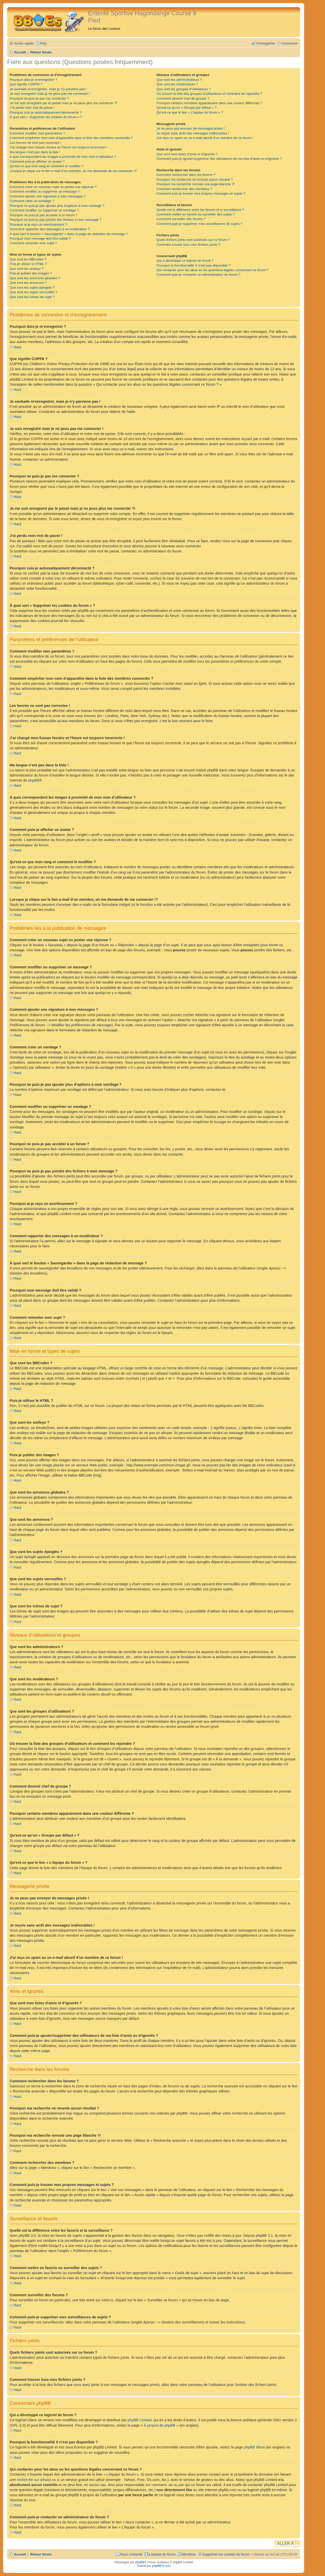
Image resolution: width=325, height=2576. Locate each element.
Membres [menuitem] (189, 2554)
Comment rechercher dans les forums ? (185, 175)
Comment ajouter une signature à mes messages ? (48, 196)
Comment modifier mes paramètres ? (37, 133)
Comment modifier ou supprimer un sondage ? (44, 210)
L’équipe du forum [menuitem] (162, 2554)
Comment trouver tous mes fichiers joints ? (188, 244)
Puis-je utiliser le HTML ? (28, 264)
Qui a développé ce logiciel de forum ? (184, 260)
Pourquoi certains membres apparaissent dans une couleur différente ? (209, 103)
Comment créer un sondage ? (32, 201)
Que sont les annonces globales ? (35, 278)
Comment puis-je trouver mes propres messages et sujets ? (200, 193)
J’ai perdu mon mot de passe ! (32, 108)
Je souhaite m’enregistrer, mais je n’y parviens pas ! (48, 89)
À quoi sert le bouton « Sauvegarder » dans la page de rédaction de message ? (69, 234)
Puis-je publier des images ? (31, 273)
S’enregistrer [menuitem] (265, 43)
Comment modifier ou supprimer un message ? (45, 191)
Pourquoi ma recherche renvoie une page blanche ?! (195, 184)
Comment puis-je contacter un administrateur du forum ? (198, 274)
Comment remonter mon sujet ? (33, 243)
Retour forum (41, 2554)
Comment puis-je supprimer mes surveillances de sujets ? (199, 224)
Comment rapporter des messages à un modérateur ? (50, 229)
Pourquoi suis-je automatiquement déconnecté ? (46, 112)
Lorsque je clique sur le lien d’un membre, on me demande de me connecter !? (73, 171)
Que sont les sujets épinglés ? (32, 287)
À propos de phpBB (159, 2425)
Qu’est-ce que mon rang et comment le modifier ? (46, 166)
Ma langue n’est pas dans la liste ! (35, 152)
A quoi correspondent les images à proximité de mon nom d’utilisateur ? (63, 157)
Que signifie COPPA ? (26, 84)
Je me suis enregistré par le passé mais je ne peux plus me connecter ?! (63, 103)
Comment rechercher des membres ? (184, 189)
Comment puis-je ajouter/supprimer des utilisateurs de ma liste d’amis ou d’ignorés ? (219, 159)
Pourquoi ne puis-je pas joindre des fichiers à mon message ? (55, 220)
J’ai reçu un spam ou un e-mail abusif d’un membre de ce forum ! (204, 138)
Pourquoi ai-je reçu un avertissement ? (38, 224)
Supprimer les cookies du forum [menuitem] (225, 2554)
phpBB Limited (140, 2420)
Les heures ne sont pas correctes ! (35, 143)
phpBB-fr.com (161, 2566)
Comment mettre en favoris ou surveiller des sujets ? (195, 214)
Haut (17, 347)
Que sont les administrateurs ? (179, 80)
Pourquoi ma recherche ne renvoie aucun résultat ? (194, 179)
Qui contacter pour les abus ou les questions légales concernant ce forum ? (212, 270)
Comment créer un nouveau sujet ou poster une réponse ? (53, 187)
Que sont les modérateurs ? (177, 84)
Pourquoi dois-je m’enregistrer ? (33, 80)
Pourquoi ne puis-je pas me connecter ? (39, 98)
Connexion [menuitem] (290, 43)
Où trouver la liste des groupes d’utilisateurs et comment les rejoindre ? (209, 94)
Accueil (20, 2554)
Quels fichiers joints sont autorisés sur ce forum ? (193, 240)
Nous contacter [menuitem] (131, 2554)
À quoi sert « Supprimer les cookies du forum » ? (46, 117)
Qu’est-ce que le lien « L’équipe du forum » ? (189, 112)
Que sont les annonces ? (28, 283)
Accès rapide (24, 43)
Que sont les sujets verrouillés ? (33, 292)
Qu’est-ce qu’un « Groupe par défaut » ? (186, 108)
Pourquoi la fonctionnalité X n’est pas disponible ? (193, 265)
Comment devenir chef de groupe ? (182, 98)
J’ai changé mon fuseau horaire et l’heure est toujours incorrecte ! (58, 147)
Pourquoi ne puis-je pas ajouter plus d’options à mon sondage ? (57, 206)
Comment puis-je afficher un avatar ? (37, 161)
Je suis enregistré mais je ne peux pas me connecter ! (50, 94)
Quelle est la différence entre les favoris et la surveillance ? (200, 210)
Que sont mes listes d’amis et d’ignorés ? (186, 154)
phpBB (33, 780)
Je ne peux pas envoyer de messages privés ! (190, 128)
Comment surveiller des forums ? (180, 219)
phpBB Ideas (254, 2447)
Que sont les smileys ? (26, 269)
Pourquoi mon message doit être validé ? (40, 238)
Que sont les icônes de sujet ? (32, 297)
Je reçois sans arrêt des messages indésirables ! (192, 133)
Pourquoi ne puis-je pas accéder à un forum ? (44, 215)
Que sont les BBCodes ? (28, 259)
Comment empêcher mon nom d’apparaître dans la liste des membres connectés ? (71, 138)
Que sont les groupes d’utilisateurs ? (183, 89)
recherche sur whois (33, 2480)
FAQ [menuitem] (43, 43)
